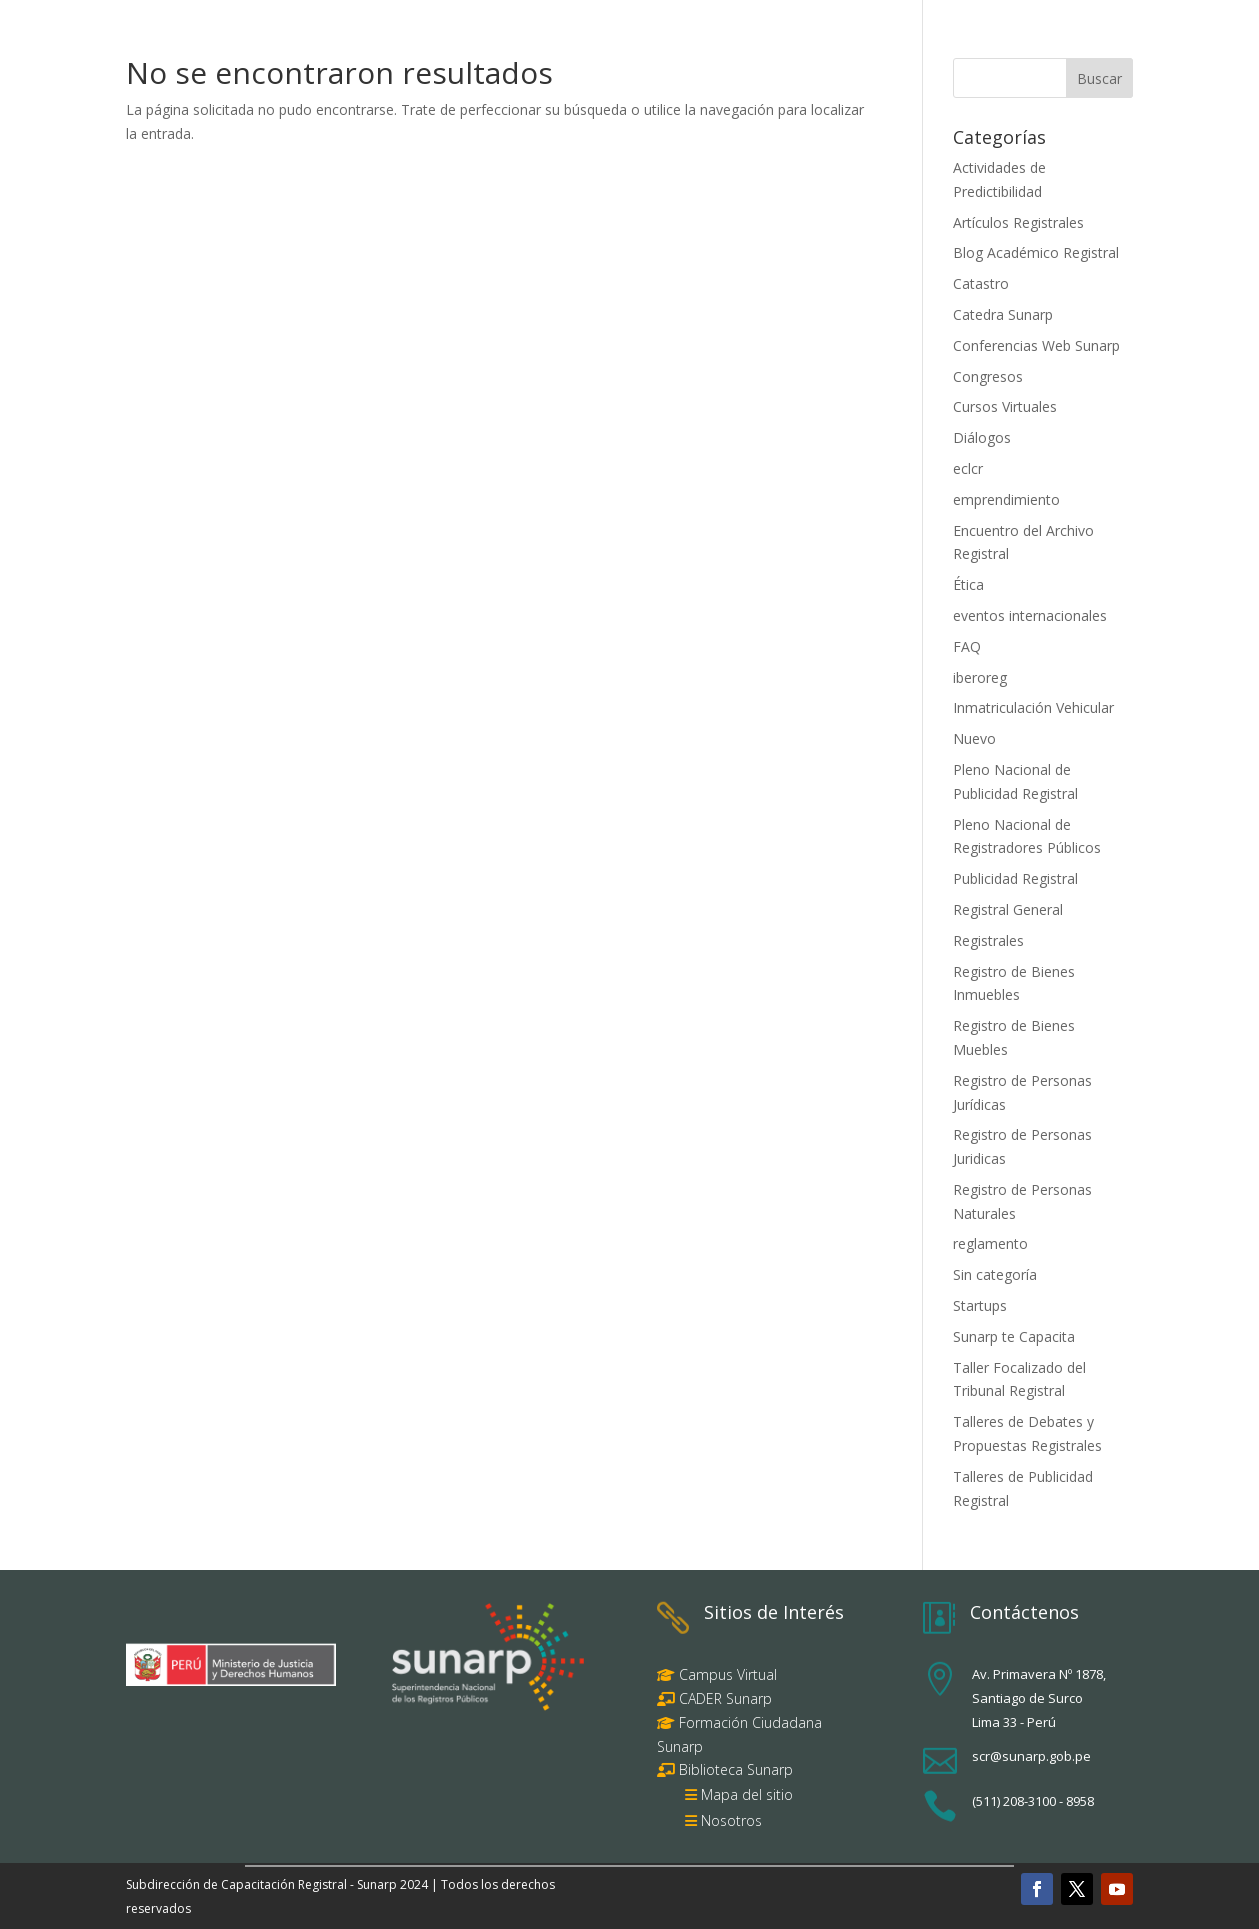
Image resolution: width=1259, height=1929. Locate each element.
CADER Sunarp (725, 1698)
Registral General (1008, 909)
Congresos (988, 376)
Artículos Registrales (1018, 222)
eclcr (968, 468)
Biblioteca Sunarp (736, 1769)
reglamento (990, 1243)
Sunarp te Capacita (1014, 1336)
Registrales (988, 940)
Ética (968, 584)
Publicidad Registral (1015, 878)
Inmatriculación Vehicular (1033, 707)
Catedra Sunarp (1003, 314)
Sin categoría (995, 1274)
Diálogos (982, 437)
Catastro (981, 283)
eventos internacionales (1030, 615)
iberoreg (980, 677)
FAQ (967, 646)
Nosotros (731, 1820)
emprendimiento (1006, 499)
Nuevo (974, 738)
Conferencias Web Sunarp (1036, 345)
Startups (980, 1305)
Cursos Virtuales (1005, 406)
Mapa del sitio (747, 1794)
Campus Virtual (726, 1674)
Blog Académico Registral (1036, 252)
